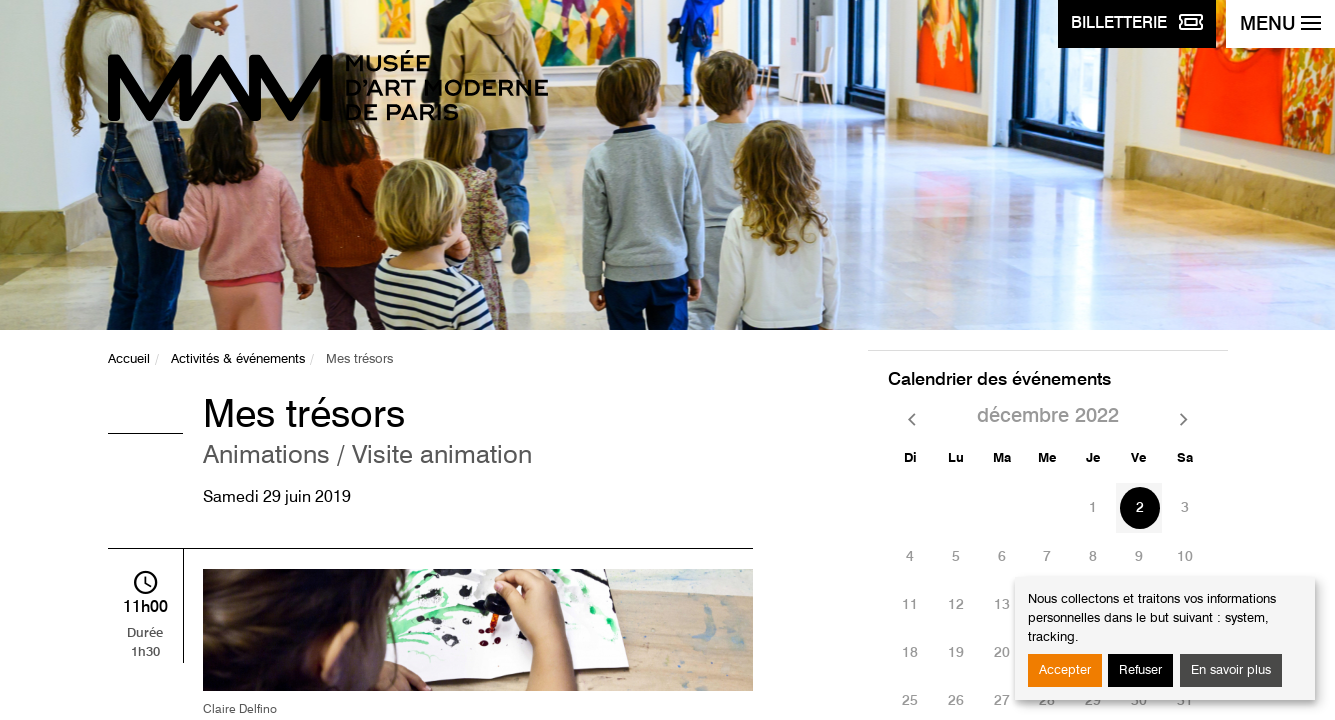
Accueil (129, 359)
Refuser (1140, 670)
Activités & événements (238, 359)
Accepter (1065, 670)
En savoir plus (1231, 670)
